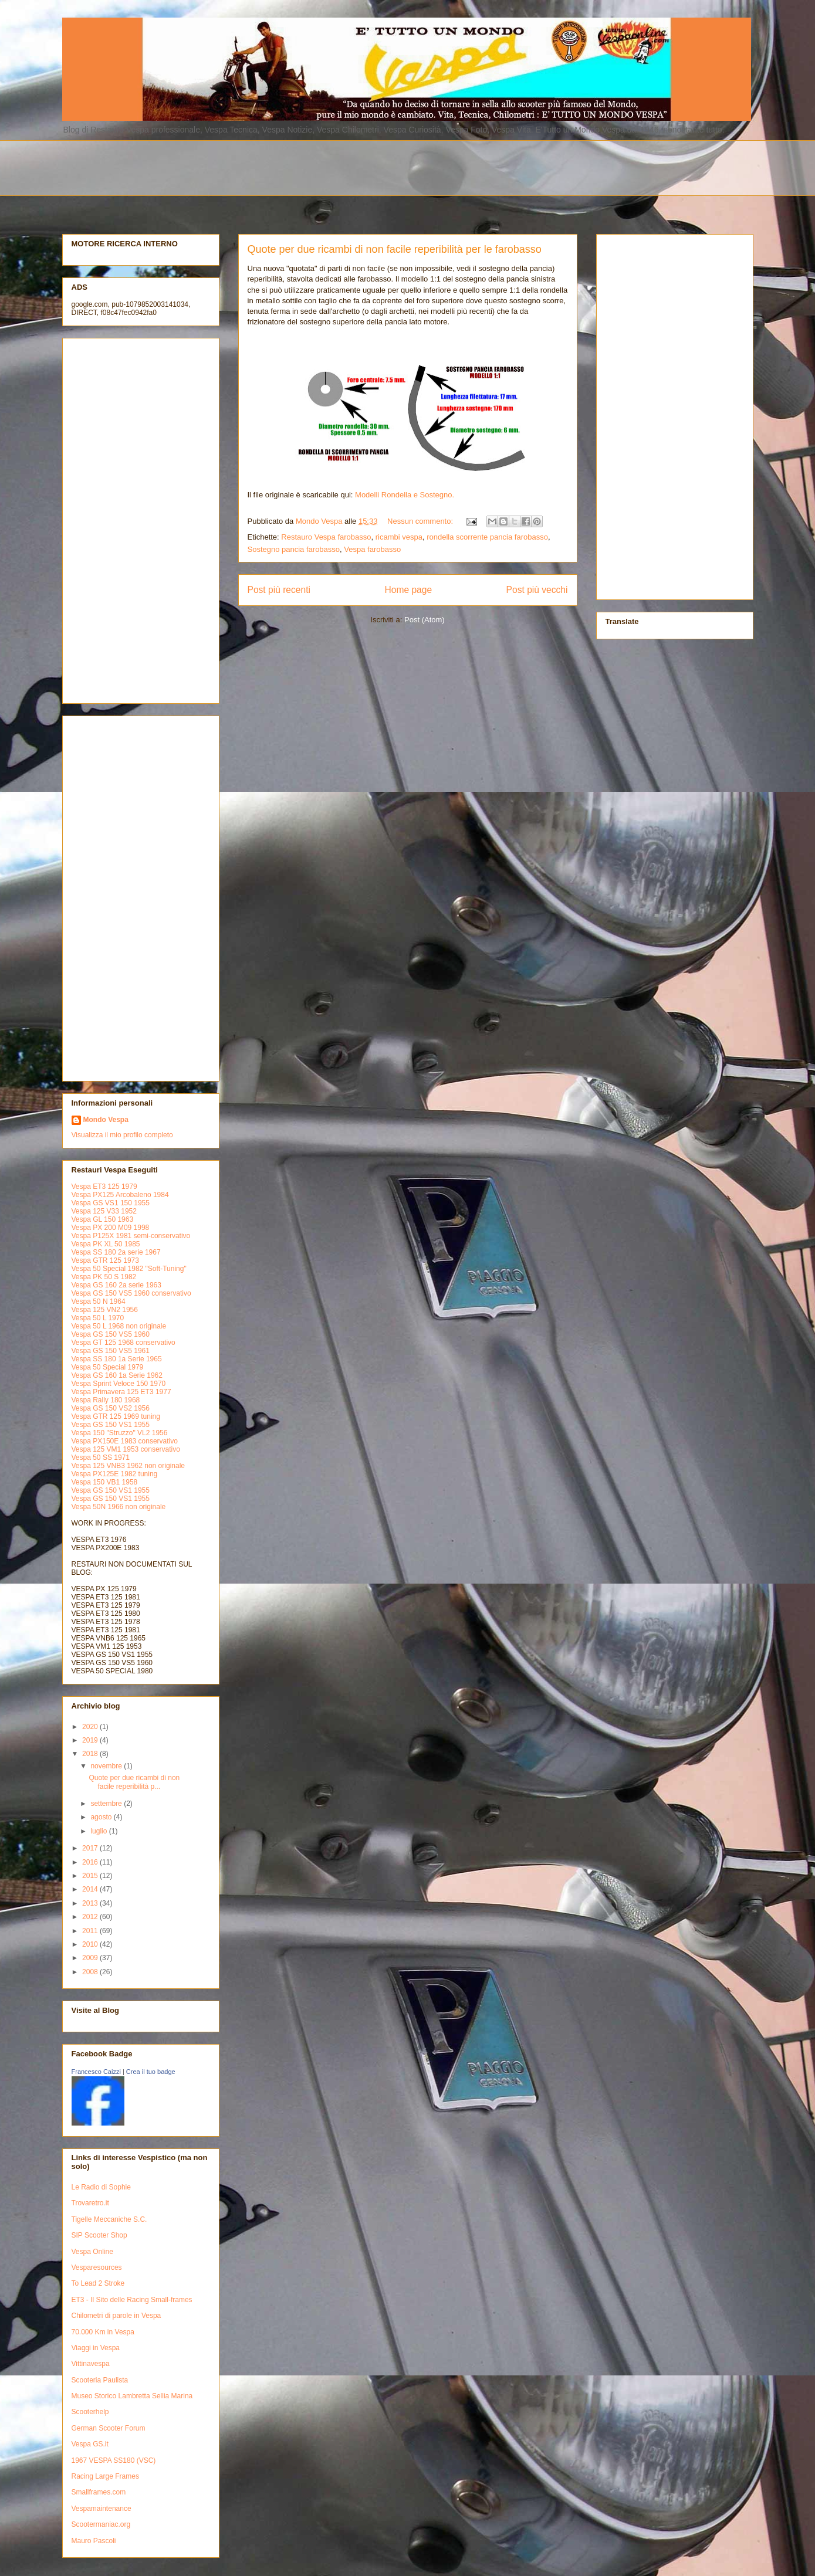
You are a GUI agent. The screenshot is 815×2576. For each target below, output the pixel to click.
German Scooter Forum (109, 2428)
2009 (91, 1958)
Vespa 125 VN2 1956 (105, 1310)
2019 (91, 1740)
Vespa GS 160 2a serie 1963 (116, 1285)
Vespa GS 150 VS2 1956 (111, 1408)
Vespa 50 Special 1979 (108, 1367)
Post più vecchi (537, 590)
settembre (107, 1803)
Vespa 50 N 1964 (99, 1301)
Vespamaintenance (101, 2508)
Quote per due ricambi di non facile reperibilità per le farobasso (395, 249)
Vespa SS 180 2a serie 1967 (116, 1252)
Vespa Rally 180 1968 (106, 1400)
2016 (91, 1862)
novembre (107, 1766)
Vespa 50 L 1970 (98, 1318)
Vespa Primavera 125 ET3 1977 (121, 1392)
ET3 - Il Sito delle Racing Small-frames (132, 2300)
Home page (408, 590)
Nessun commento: (421, 521)
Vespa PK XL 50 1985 (106, 1244)
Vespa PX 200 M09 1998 (111, 1227)
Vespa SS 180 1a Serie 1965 (117, 1359)
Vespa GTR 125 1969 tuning (116, 1416)
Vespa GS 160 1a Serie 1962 (117, 1375)
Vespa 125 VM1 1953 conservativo (126, 1449)
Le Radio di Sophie (101, 2187)
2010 (91, 1944)
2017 (91, 1848)
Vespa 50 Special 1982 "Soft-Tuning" (129, 1269)
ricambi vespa (399, 537)
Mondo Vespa (105, 1120)
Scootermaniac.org (101, 2524)
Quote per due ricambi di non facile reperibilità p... (134, 1782)
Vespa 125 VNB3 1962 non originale (128, 1466)
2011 (91, 1931)
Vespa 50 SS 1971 (101, 1457)
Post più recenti (279, 590)
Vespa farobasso (372, 549)
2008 (91, 1972)
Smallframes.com (99, 2492)
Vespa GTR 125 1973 (105, 1260)
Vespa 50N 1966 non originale (119, 1507)
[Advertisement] (346, 166)
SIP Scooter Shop (99, 2235)
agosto (101, 1817)
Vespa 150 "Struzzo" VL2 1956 (120, 1433)
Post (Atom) (424, 619)
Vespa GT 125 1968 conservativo (123, 1342)
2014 (91, 1889)
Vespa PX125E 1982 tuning (115, 1474)
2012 (91, 1917)
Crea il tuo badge (150, 2071)
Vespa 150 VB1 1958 (105, 1482)
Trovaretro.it (90, 2203)
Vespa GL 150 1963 (103, 1219)
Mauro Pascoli (94, 2541)
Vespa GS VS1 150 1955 (111, 1203)
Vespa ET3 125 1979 (104, 1186)
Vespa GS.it (90, 2444)
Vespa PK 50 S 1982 (104, 1277)
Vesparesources (97, 2267)
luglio (99, 1831)
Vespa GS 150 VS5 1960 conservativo (131, 1293)
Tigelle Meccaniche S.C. (109, 2219)
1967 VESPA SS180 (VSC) (114, 2460)
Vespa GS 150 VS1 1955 (111, 1425)
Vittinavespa (91, 2364)
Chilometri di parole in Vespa (116, 2315)
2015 (91, 1876)
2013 (91, 1903)
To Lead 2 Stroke (98, 2283)
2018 (91, 1754)
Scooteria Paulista (100, 2380)
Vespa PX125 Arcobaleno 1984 (120, 1195)
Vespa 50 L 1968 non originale (119, 1326)
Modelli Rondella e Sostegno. (404, 494)
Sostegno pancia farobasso (294, 549)
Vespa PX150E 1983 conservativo (125, 1441)
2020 (91, 1727)
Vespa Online (92, 2252)
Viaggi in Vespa (96, 2348)
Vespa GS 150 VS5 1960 (111, 1334)
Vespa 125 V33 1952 (104, 1211)
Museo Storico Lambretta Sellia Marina (132, 2396)
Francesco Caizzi (96, 2071)
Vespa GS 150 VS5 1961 (111, 1351)
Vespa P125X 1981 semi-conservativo (131, 1236)
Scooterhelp (90, 2412)
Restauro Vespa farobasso (326, 537)
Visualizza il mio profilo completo (122, 1135)
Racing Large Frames (105, 2476)
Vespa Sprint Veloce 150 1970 (119, 1383)
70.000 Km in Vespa (103, 2332)
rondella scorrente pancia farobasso (487, 537)
